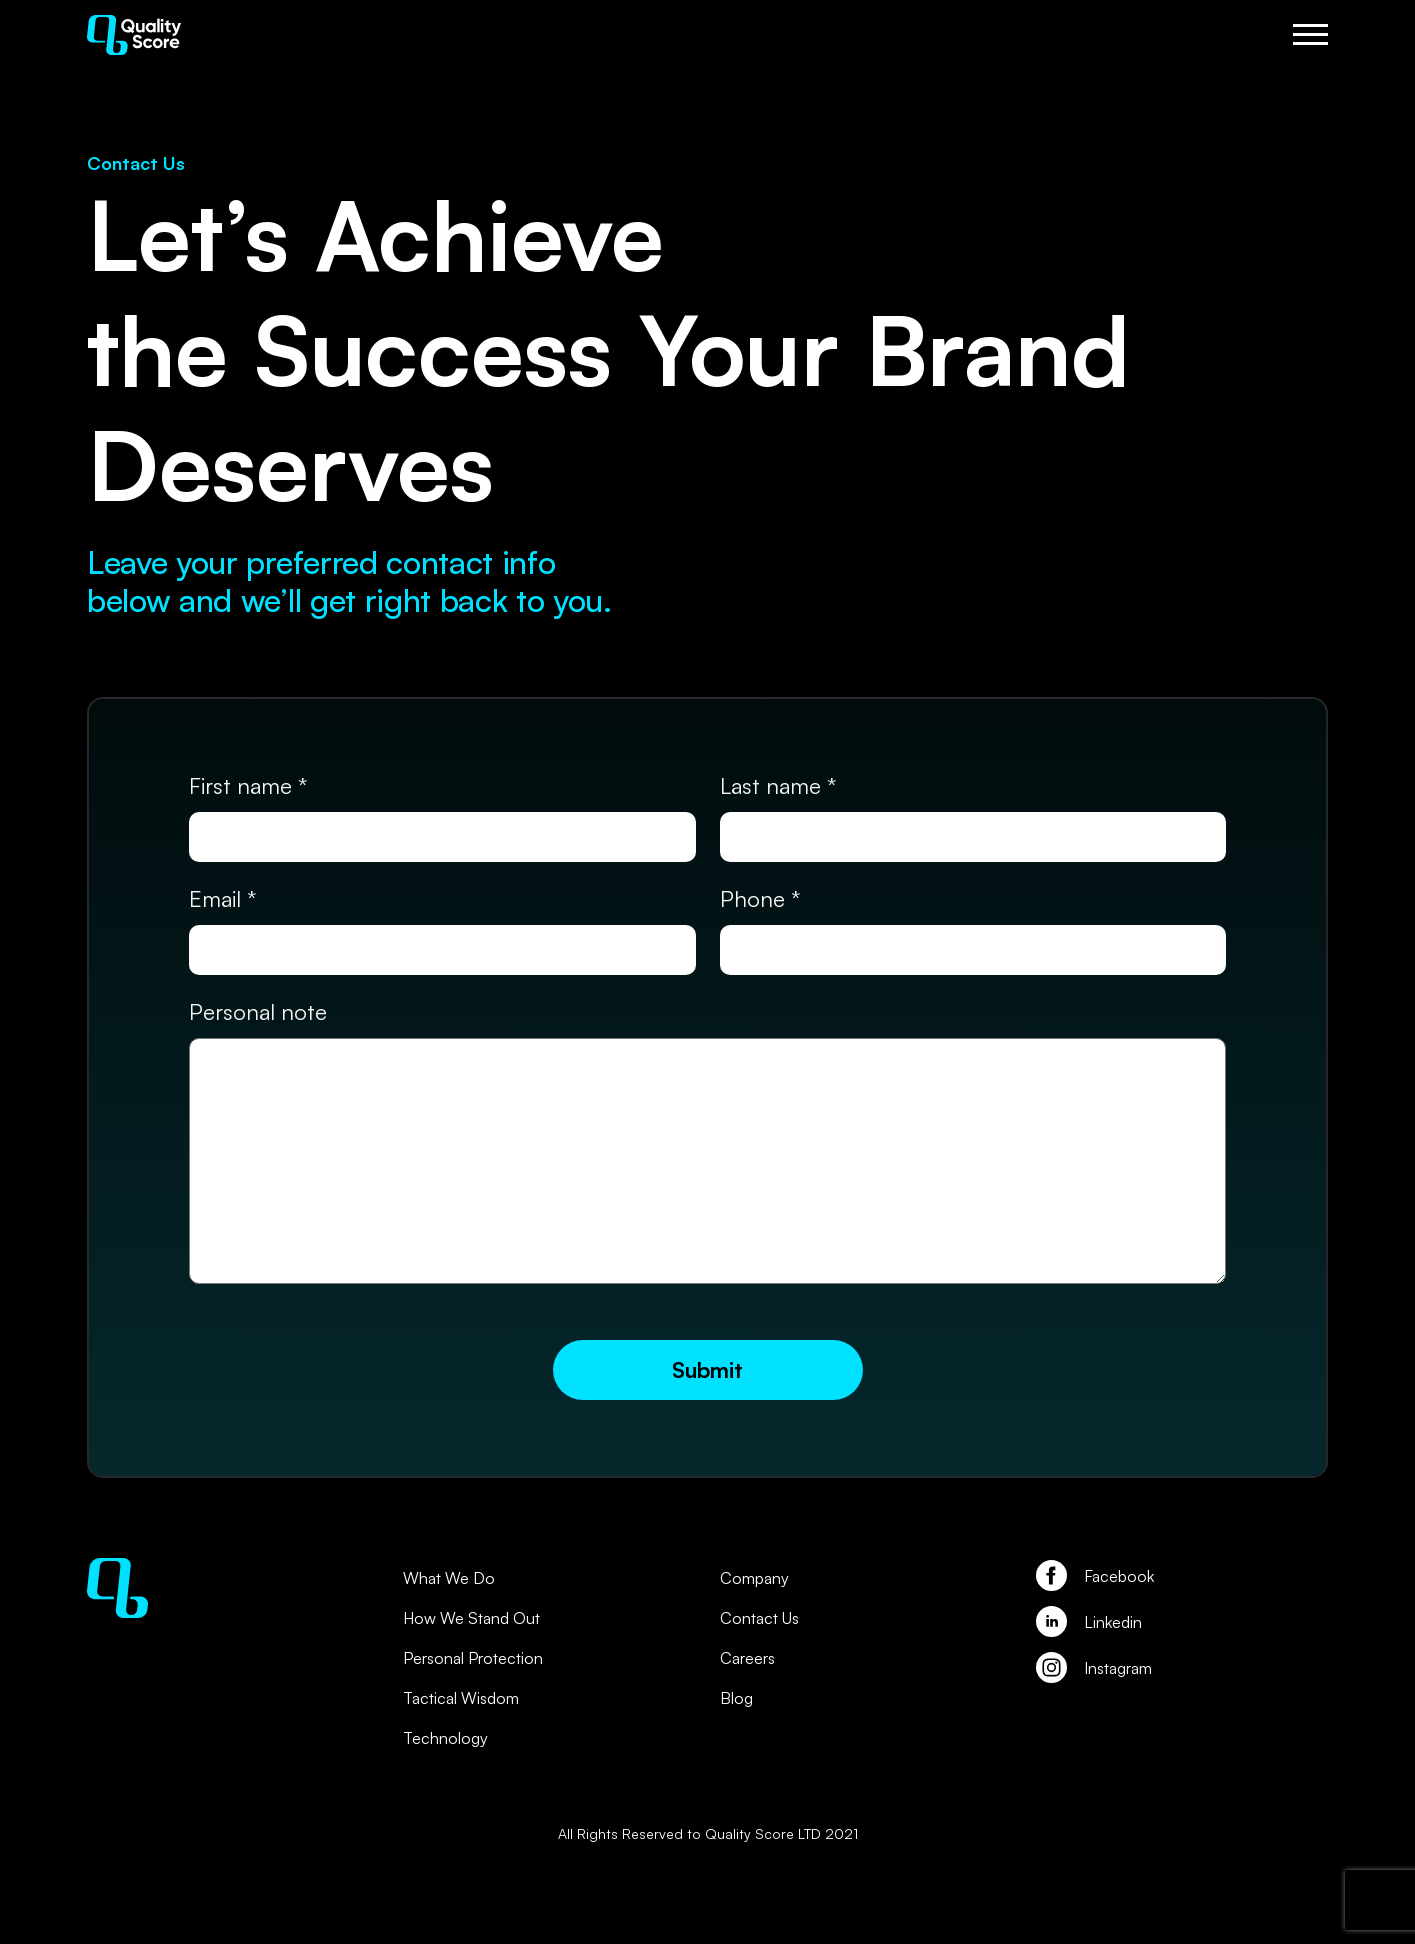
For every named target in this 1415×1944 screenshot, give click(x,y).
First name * (248, 785)
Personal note (258, 1011)
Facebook (1119, 1576)
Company (754, 1578)
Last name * (778, 785)
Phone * (760, 898)
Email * (222, 898)
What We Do (449, 1578)
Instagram (1118, 1668)
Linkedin (1113, 1622)
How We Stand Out (471, 1618)
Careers (747, 1658)
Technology (445, 1738)
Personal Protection (473, 1658)
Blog (736, 1698)
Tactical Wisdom (461, 1698)
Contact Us (759, 1618)
